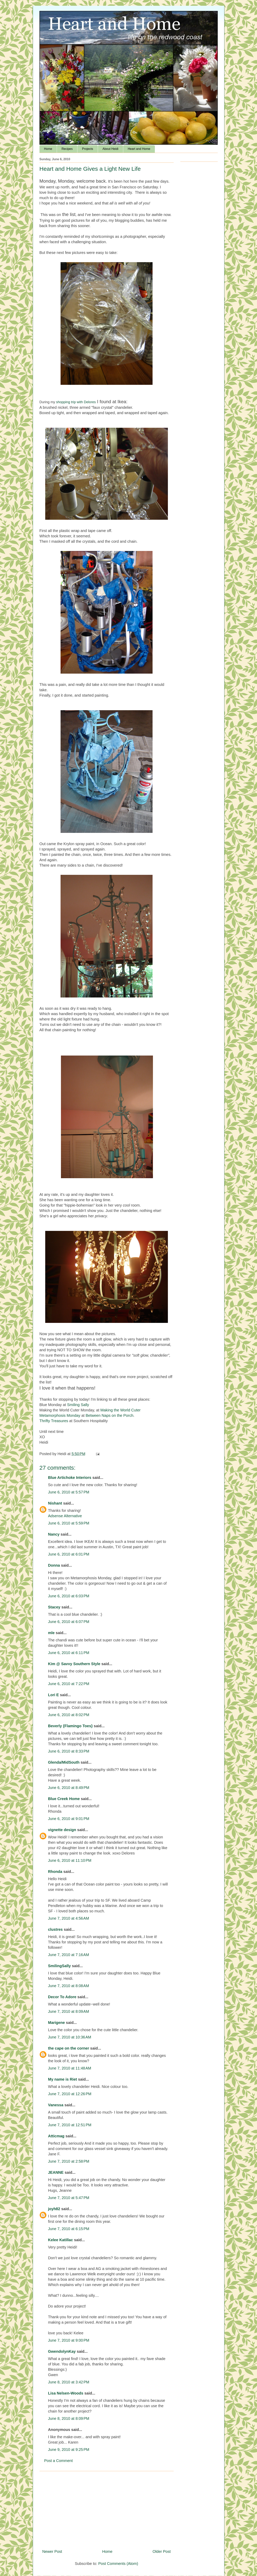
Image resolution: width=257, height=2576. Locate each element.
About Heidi (110, 148)
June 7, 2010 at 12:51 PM (69, 2125)
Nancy (54, 1534)
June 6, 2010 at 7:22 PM (68, 1684)
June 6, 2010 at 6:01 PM (68, 1554)
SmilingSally (59, 1966)
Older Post (162, 2551)
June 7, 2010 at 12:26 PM (69, 2094)
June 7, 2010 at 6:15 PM (68, 2229)
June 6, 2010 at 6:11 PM (68, 1653)
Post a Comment (58, 2461)
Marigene (56, 2022)
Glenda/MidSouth (64, 1762)
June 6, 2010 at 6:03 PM (68, 1596)
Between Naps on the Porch (109, 1415)
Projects (87, 148)
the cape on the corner (68, 2048)
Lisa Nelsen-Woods (65, 2393)
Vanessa (55, 2105)
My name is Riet (62, 2079)
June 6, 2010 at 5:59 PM (68, 1523)
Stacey (54, 1607)
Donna (54, 1565)
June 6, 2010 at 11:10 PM (69, 1860)
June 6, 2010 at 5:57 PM (68, 1492)
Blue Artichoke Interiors (69, 1477)
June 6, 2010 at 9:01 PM (68, 1819)
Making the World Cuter (120, 1410)
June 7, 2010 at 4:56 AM (68, 1918)
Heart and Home (139, 148)
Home (48, 148)
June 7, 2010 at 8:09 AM (68, 2011)
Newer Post (52, 2551)
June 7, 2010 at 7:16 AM (68, 1955)
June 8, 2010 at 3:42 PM (68, 2382)
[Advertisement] (106, 2508)
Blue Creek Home (64, 1799)
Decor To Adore (62, 1997)
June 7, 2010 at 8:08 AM (68, 1986)
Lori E (53, 1695)
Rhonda (55, 1871)
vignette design (62, 1830)
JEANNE (56, 2172)
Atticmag (56, 2136)
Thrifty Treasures (53, 1421)
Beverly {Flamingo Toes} (70, 1726)
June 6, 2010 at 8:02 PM (68, 1715)
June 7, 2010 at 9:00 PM (68, 2340)
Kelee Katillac (60, 2240)
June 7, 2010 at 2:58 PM (68, 2161)
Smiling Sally (78, 1405)
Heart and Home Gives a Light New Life (90, 169)
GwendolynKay (62, 2351)
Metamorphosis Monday (59, 1415)
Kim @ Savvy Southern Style (74, 1664)
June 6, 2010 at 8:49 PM (68, 1787)
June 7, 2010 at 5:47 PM (68, 2198)
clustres (55, 1929)
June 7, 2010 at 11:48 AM (69, 2068)
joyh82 (54, 2209)
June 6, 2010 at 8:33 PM (68, 1751)
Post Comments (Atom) (118, 2563)
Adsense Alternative (65, 1516)
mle (51, 1633)
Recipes (67, 148)
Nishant (55, 1503)
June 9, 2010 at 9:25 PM (68, 2449)
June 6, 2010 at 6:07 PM (68, 1622)
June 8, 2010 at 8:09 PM (68, 2418)
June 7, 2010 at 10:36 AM (69, 2037)
